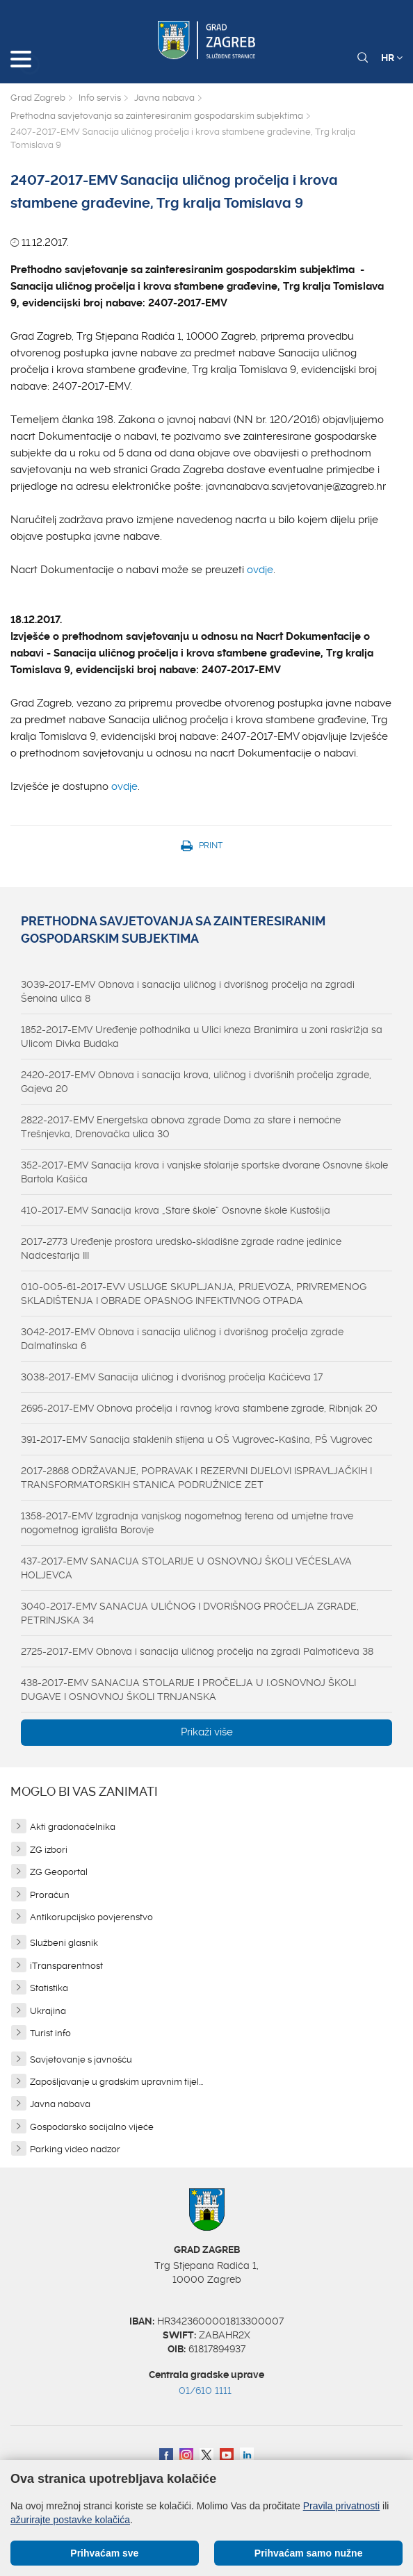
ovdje (260, 569)
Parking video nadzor (75, 2149)
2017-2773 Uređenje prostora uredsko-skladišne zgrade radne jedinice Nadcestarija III (181, 1248)
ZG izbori (48, 1849)
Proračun (50, 1895)
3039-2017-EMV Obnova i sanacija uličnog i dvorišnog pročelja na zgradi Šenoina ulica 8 (188, 991)
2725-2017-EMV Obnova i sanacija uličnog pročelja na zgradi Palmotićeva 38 (197, 1651)
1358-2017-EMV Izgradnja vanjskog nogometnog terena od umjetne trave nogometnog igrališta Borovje (187, 1522)
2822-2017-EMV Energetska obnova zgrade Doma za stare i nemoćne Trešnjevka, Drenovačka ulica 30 (181, 1126)
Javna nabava (164, 97)
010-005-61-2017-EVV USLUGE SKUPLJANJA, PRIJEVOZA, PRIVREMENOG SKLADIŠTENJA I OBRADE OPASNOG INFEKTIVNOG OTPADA (193, 1293)
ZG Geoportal (59, 1872)
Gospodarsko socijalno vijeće (92, 2127)
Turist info (50, 2033)
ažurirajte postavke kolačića (70, 2519)
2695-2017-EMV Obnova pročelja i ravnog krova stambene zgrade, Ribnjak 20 (199, 1408)
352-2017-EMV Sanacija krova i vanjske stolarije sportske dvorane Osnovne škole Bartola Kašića (204, 1171)
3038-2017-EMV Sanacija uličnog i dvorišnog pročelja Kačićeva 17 (172, 1376)
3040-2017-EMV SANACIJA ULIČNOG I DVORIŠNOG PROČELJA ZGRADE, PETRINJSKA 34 (190, 1613)
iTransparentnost (66, 1965)
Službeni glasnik (64, 1943)
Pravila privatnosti (341, 2505)
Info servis (100, 97)
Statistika (49, 1988)
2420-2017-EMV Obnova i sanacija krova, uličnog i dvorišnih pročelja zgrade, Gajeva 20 (196, 1081)
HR (392, 57)
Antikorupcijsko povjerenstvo (91, 1917)
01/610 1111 (205, 2390)
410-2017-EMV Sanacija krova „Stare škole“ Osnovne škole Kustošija (175, 1210)
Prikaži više (207, 1732)
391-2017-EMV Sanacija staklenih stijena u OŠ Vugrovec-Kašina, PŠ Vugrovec (197, 1439)
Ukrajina (48, 2011)
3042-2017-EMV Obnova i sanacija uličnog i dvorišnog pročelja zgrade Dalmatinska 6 (182, 1338)
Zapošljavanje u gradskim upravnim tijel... (116, 2082)
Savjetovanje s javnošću (81, 2059)
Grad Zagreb (37, 97)
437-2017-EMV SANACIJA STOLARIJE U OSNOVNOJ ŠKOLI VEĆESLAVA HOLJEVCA (186, 1567)
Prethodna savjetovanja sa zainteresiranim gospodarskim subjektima (156, 115)
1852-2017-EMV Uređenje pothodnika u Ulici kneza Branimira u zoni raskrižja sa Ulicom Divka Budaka (201, 1036)
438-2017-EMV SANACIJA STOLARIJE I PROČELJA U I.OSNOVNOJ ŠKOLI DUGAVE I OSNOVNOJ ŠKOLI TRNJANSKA (188, 1689)
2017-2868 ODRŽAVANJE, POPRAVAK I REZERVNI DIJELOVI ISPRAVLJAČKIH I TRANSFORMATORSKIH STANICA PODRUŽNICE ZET (196, 1477)
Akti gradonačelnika (72, 1827)
